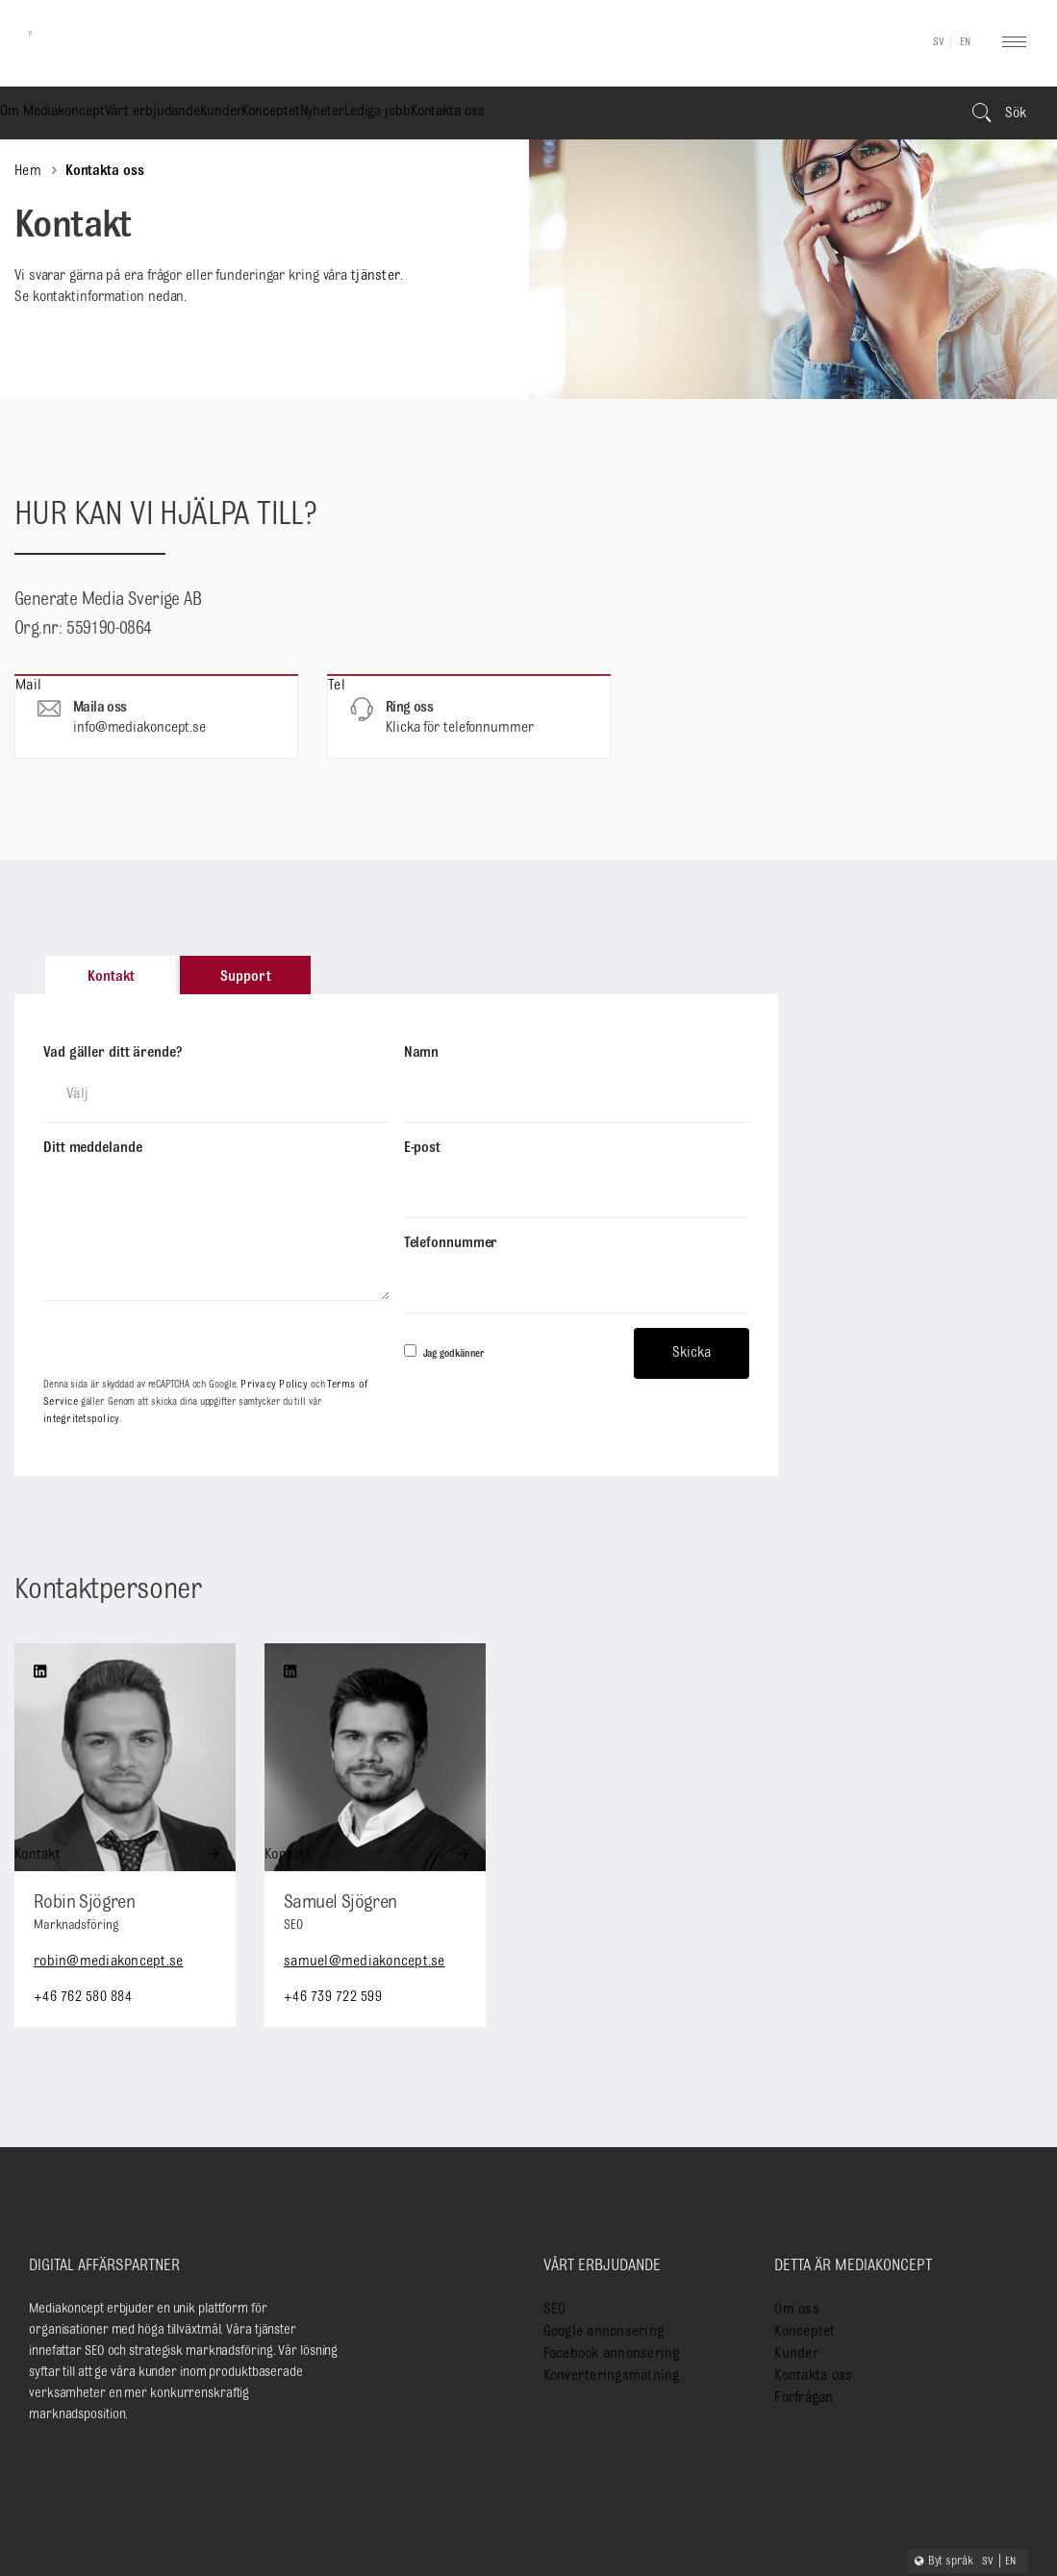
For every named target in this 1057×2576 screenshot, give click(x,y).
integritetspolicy (318, 1292)
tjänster (373, 276)
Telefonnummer (451, 1189)
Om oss (793, 2180)
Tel (469, 716)
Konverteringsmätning (603, 2244)
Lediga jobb (671, 115)
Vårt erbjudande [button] (228, 115)
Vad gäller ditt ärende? (112, 1053)
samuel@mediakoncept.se (361, 1832)
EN (965, 42)
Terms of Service (347, 1278)
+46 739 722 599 (330, 1868)
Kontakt (55, 1726)
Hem (27, 171)
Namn (422, 1053)
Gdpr (1016, 2517)
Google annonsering (596, 2201)
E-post (422, 1121)
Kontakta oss (794, 115)
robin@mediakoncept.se (105, 1832)
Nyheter (561, 115)
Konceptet (455, 115)
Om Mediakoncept (77, 115)
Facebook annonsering (604, 2222)
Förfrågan (801, 2265)
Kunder (350, 115)
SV (939, 42)
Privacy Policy (267, 1278)
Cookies (978, 2517)
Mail (156, 716)
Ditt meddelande (92, 1121)
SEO (553, 2180)
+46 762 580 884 (80, 1868)
